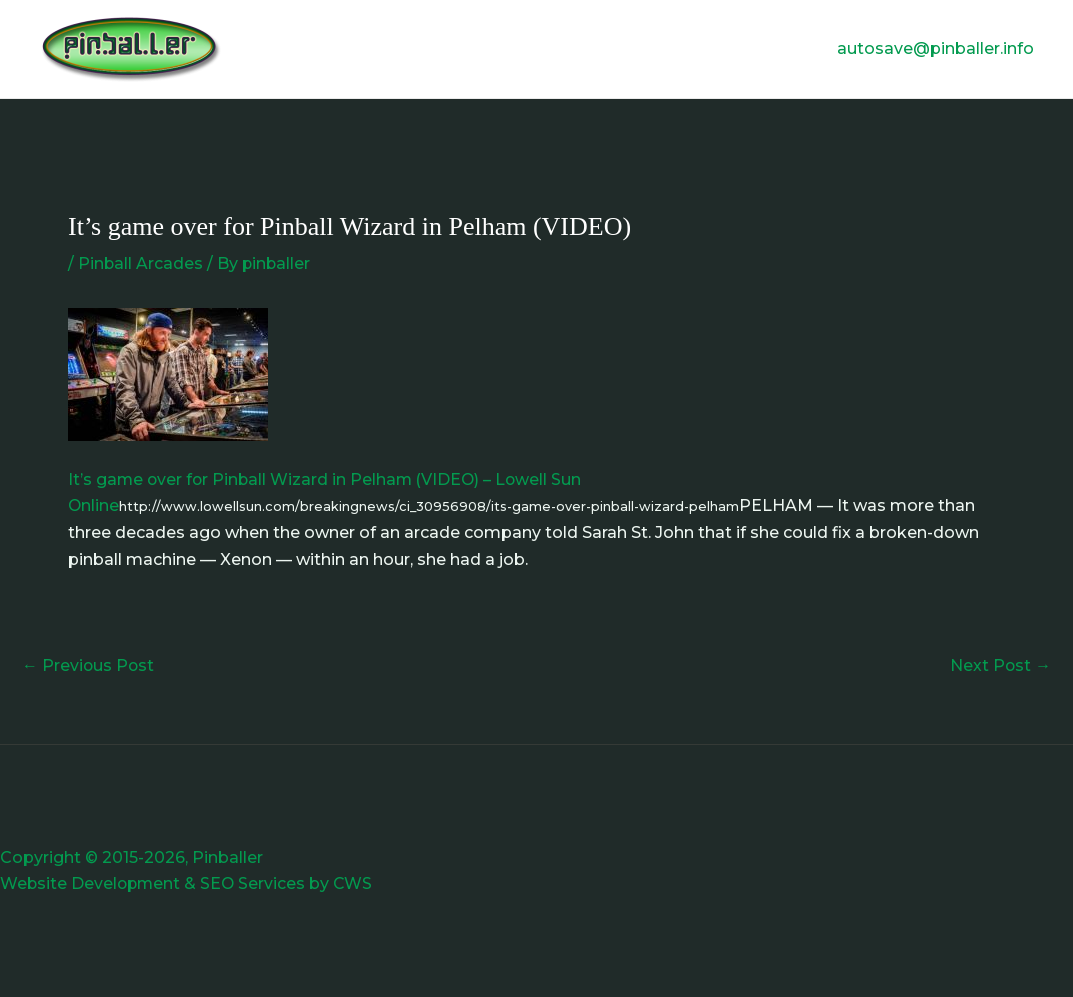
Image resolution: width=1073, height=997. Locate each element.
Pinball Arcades (141, 263)
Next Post (1000, 666)
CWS (358, 883)
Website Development (92, 883)
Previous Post (89, 666)
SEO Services (257, 883)
